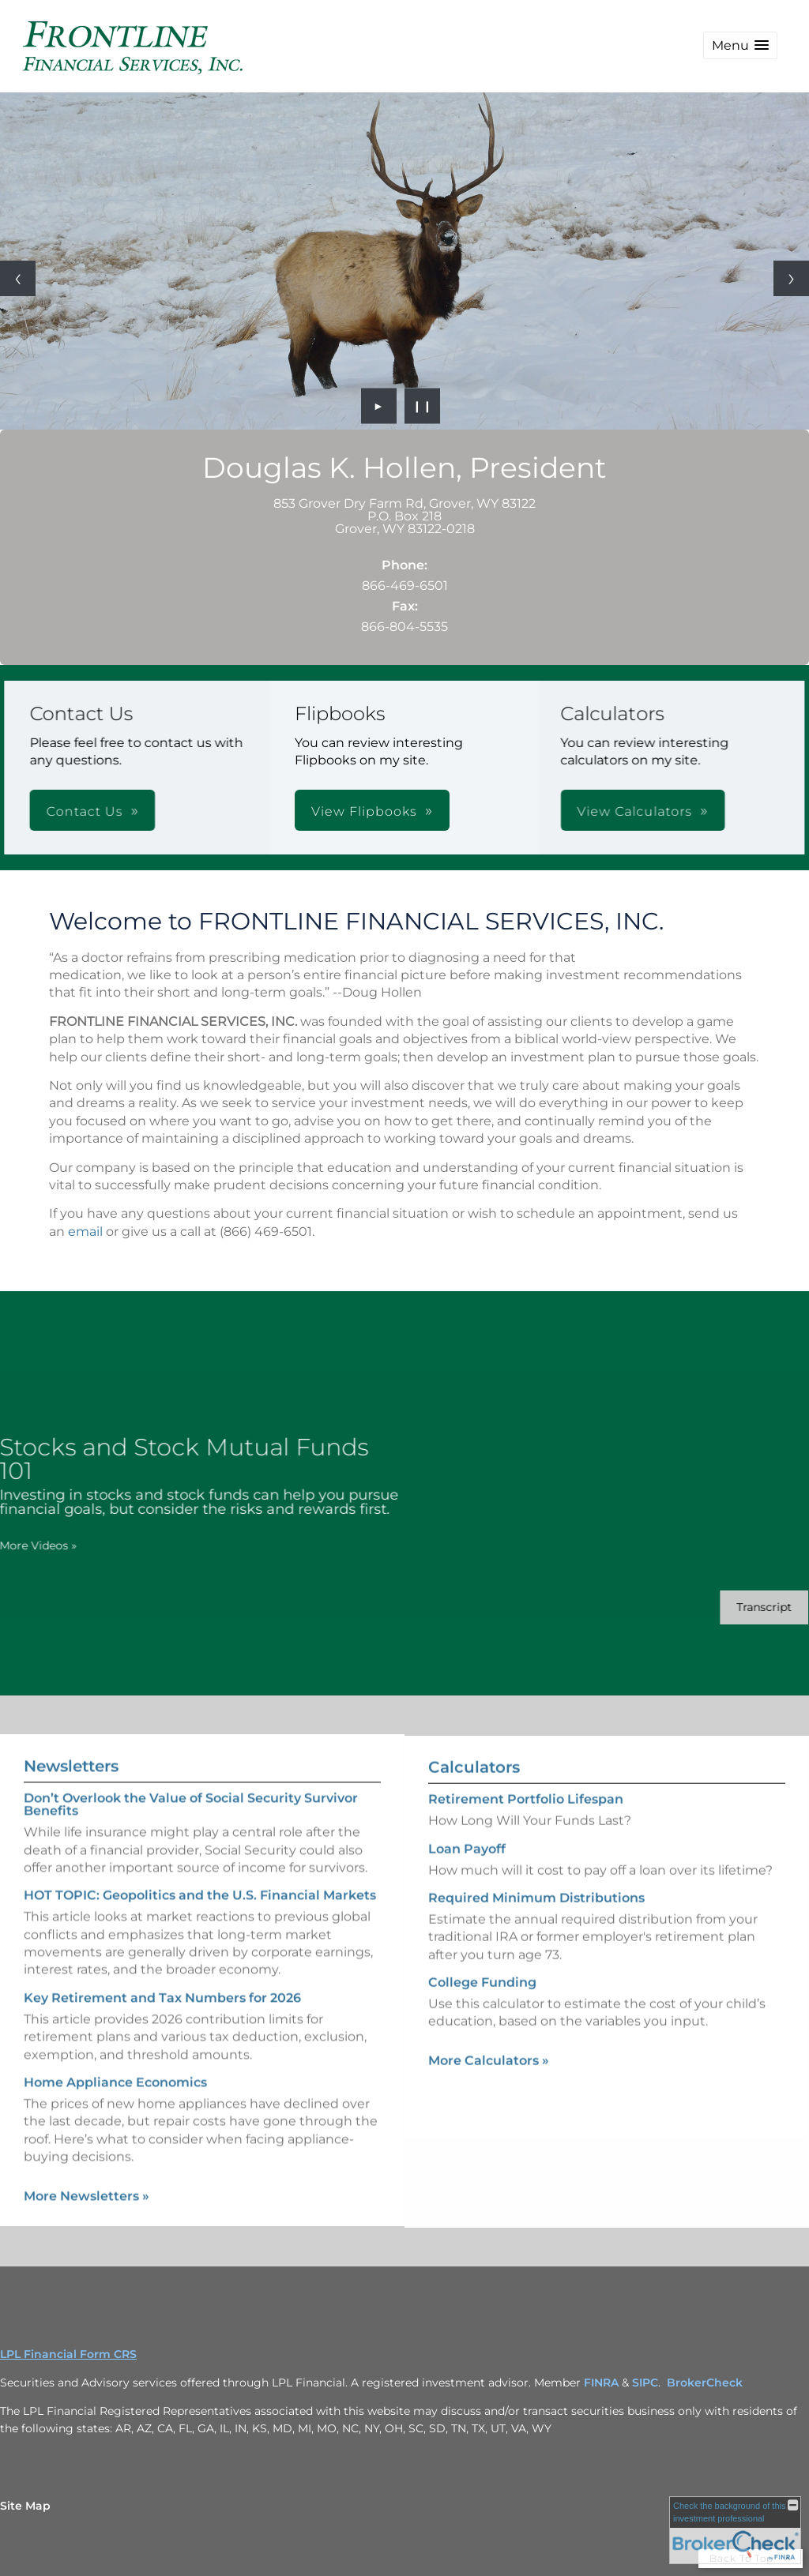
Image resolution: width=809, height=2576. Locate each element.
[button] (740, 45)
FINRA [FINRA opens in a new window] (601, 2382)
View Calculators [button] (414, 811)
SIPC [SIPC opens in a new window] (645, 2382)
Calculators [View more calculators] (474, 1795)
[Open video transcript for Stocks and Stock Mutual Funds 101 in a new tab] (736, 1607)
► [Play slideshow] (379, 406)
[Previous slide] (18, 278)
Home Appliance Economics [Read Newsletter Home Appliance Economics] (115, 2054)
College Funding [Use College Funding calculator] (482, 2010)
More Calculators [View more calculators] (488, 2088)
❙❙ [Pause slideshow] (422, 406)
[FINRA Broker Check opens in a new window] (735, 2530)
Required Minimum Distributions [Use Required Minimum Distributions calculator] (536, 1925)
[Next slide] (791, 278)
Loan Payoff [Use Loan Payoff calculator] (467, 1876)
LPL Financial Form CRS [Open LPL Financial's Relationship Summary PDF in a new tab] (68, 2354)
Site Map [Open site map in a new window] (25, 2506)
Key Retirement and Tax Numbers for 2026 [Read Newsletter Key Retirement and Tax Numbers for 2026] (162, 1969)
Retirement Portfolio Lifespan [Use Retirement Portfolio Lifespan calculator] (525, 1827)
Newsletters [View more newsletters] (71, 1738)
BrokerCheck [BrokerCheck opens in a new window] (705, 2382)
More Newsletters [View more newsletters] (86, 2167)
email (85, 1231)
